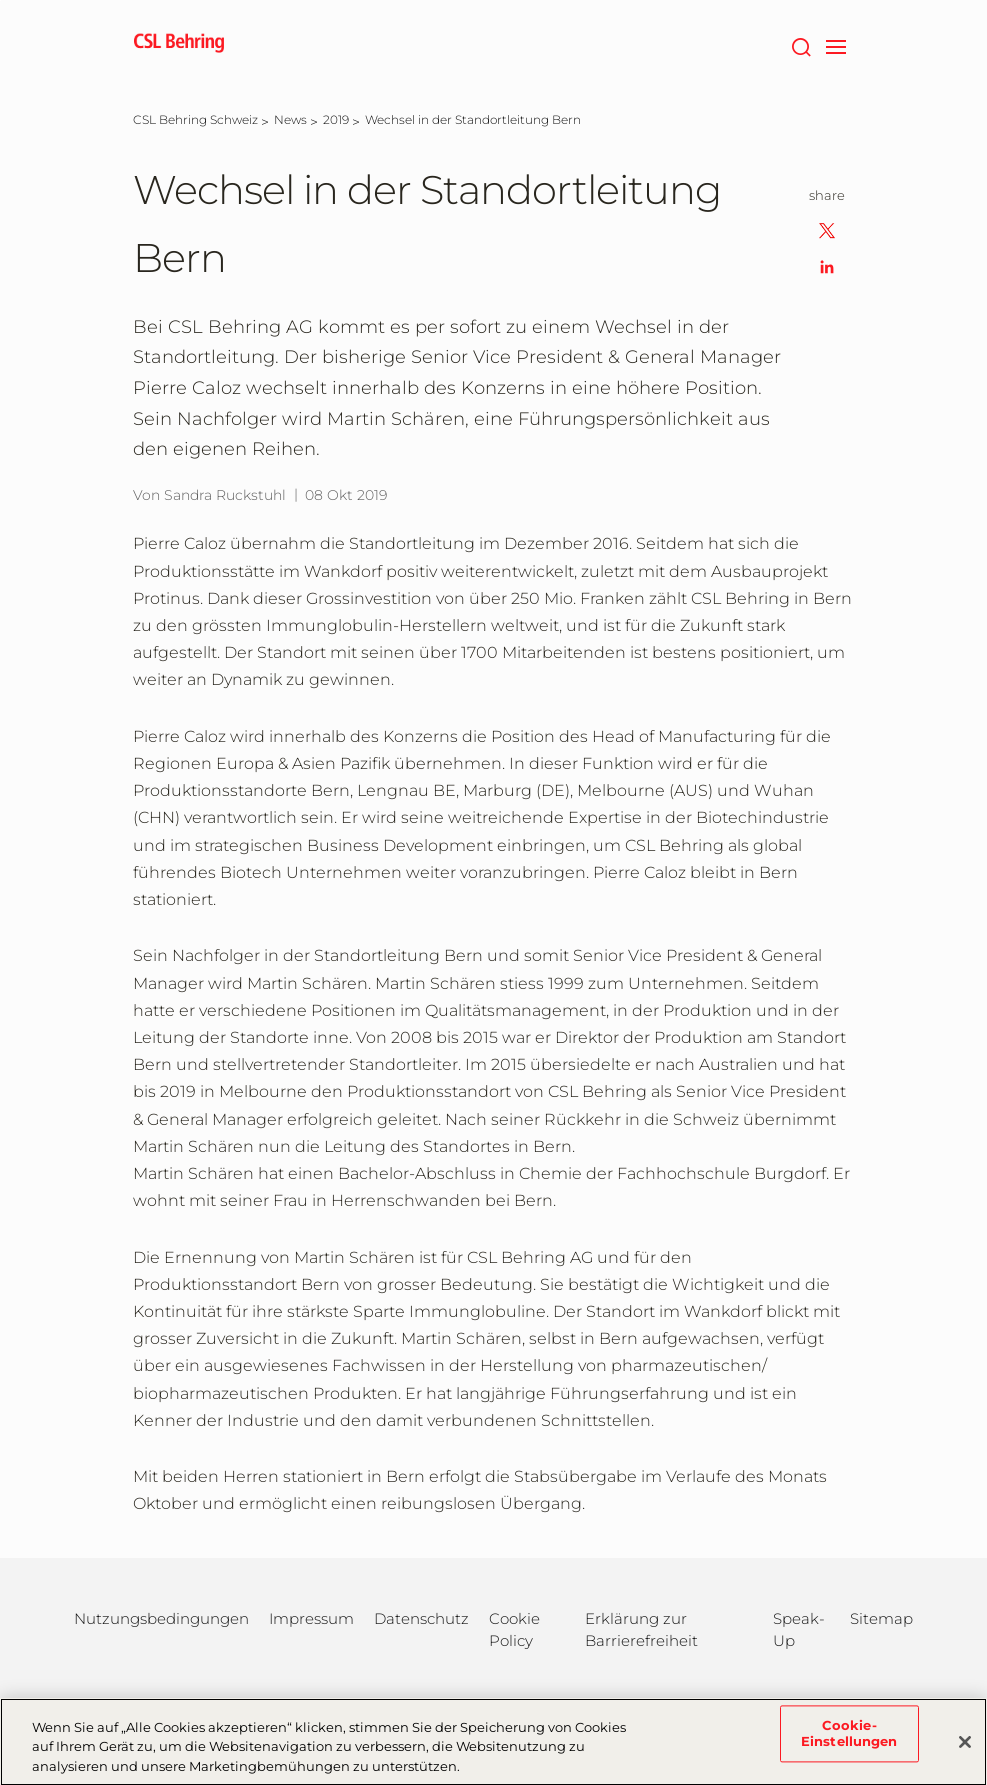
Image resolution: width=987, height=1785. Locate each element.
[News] (290, 119)
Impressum (311, 1618)
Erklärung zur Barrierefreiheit (641, 1629)
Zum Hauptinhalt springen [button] (0, 0)
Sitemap (881, 1618)
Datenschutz (421, 1618)
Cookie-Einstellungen (849, 1744)
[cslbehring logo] (179, 45)
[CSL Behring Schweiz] (195, 119)
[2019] (336, 119)
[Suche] (801, 45)
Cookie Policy (514, 1629)
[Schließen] (965, 1752)
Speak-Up (799, 1629)
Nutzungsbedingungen (161, 1618)
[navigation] (836, 45)
